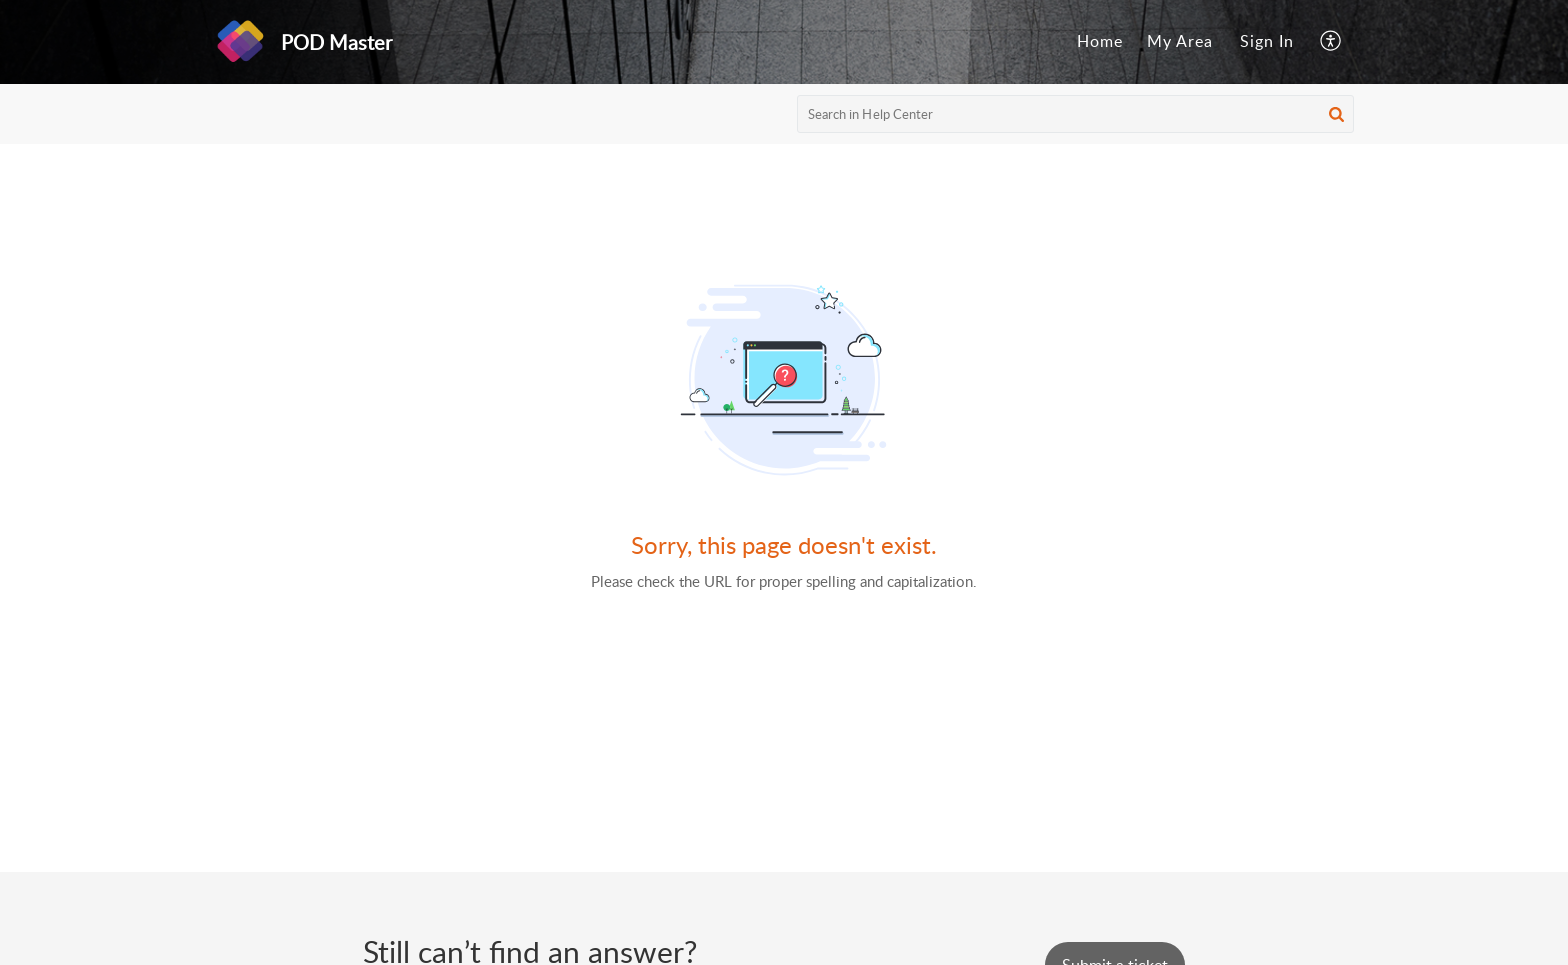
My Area (1180, 41)
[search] (1076, 114)
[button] (1331, 42)
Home (1100, 41)
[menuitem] (1100, 42)
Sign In (1267, 41)
